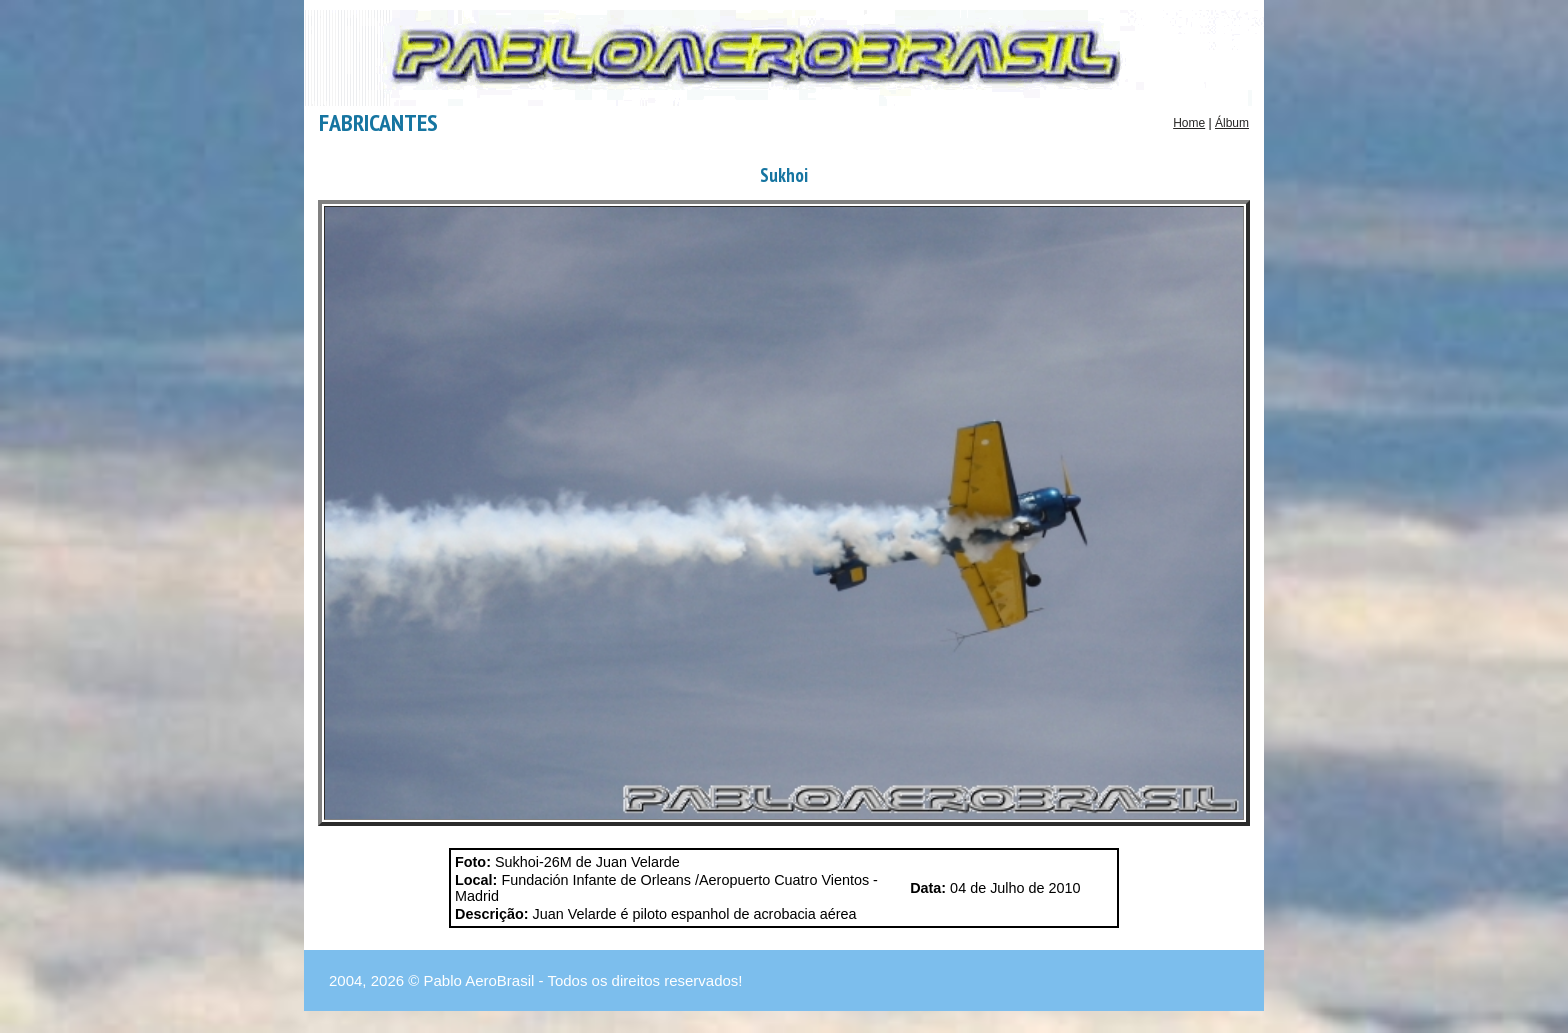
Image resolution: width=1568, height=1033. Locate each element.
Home (1189, 123)
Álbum (1232, 123)
